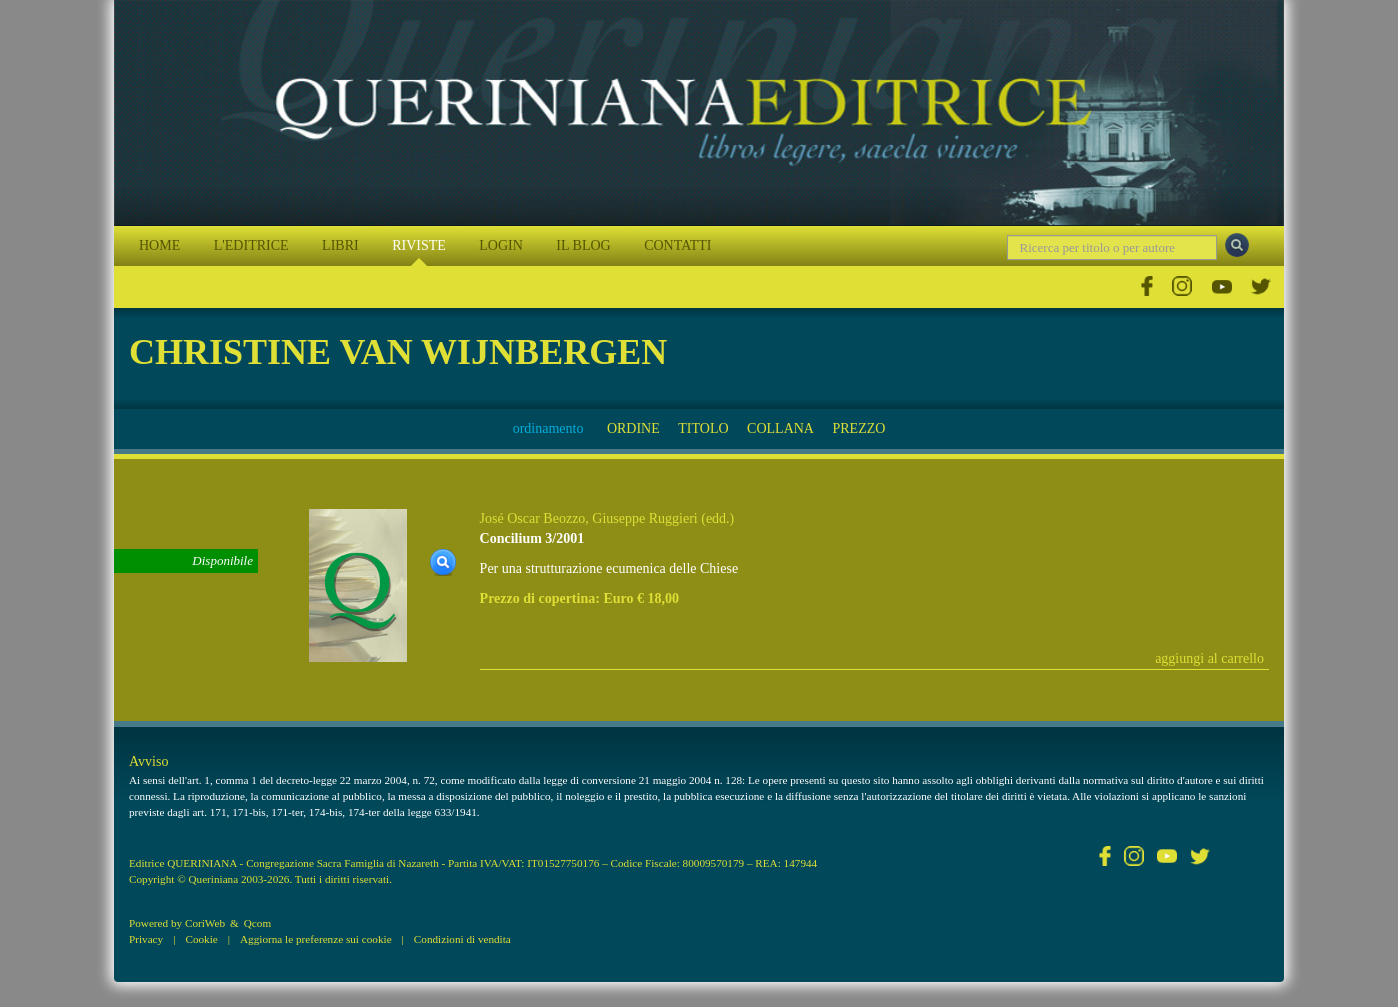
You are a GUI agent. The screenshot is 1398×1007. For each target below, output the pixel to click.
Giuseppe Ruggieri (644, 518)
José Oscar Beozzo (533, 518)
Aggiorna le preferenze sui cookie (316, 939)
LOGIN (501, 245)
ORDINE (633, 428)
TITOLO (703, 428)
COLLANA (780, 428)
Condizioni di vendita (462, 939)
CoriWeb (205, 923)
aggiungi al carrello (1209, 658)
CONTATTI (677, 245)
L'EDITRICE (251, 245)
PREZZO (858, 428)
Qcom (257, 923)
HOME (159, 245)
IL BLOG (583, 245)
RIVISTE (419, 245)
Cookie (201, 939)
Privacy (146, 939)
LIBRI (340, 245)
